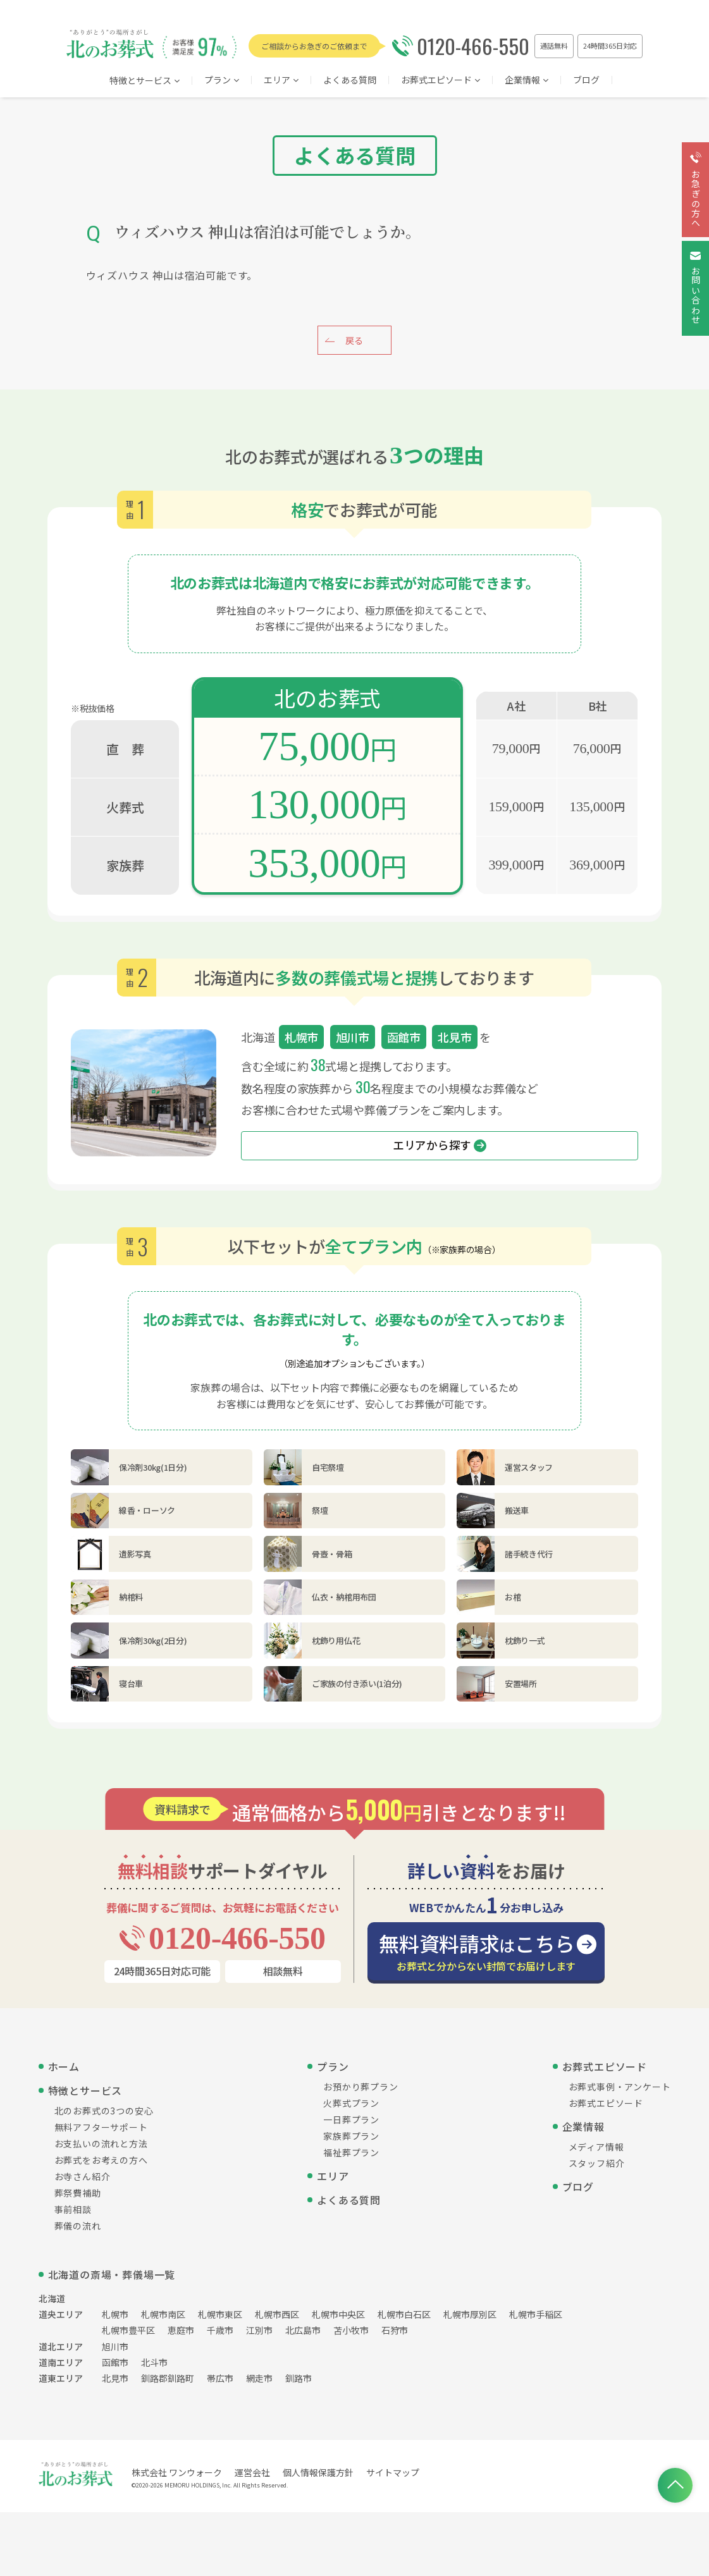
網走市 (259, 2378)
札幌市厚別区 (469, 2314)
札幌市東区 (220, 2314)
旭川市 (115, 2346)
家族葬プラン (351, 2136)
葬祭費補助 (77, 2193)
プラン (221, 80)
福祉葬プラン (351, 2152)
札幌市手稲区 (535, 2314)
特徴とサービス (144, 81)
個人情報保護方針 (318, 2472)
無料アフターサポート (101, 2127)
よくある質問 (349, 80)
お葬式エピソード (440, 80)
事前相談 (73, 2209)
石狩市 (394, 2330)
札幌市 (115, 2314)
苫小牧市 (351, 2330)
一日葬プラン (351, 2119)
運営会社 (252, 2472)
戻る (354, 340)
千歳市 (220, 2330)
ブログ (586, 80)
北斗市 (154, 2362)
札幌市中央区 (338, 2314)
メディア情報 (596, 2146)
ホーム (64, 2066)
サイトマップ (392, 2472)
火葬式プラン (351, 2103)
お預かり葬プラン (360, 2086)
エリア (332, 2175)
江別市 (259, 2330)
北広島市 (303, 2330)
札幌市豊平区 (128, 2330)
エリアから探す (439, 1145)
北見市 (115, 2378)
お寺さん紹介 (82, 2176)
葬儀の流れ (77, 2225)
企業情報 (526, 80)
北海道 (52, 2298)
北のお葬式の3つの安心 (104, 2110)
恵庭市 (181, 2330)
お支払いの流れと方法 (101, 2143)
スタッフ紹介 (597, 2163)
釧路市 (298, 2378)
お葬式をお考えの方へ (101, 2160)
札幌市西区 (277, 2314)
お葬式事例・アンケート (620, 2086)
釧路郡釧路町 (167, 2378)
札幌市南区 (163, 2314)
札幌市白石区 (404, 2314)
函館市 (115, 2362)
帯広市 (220, 2378)
